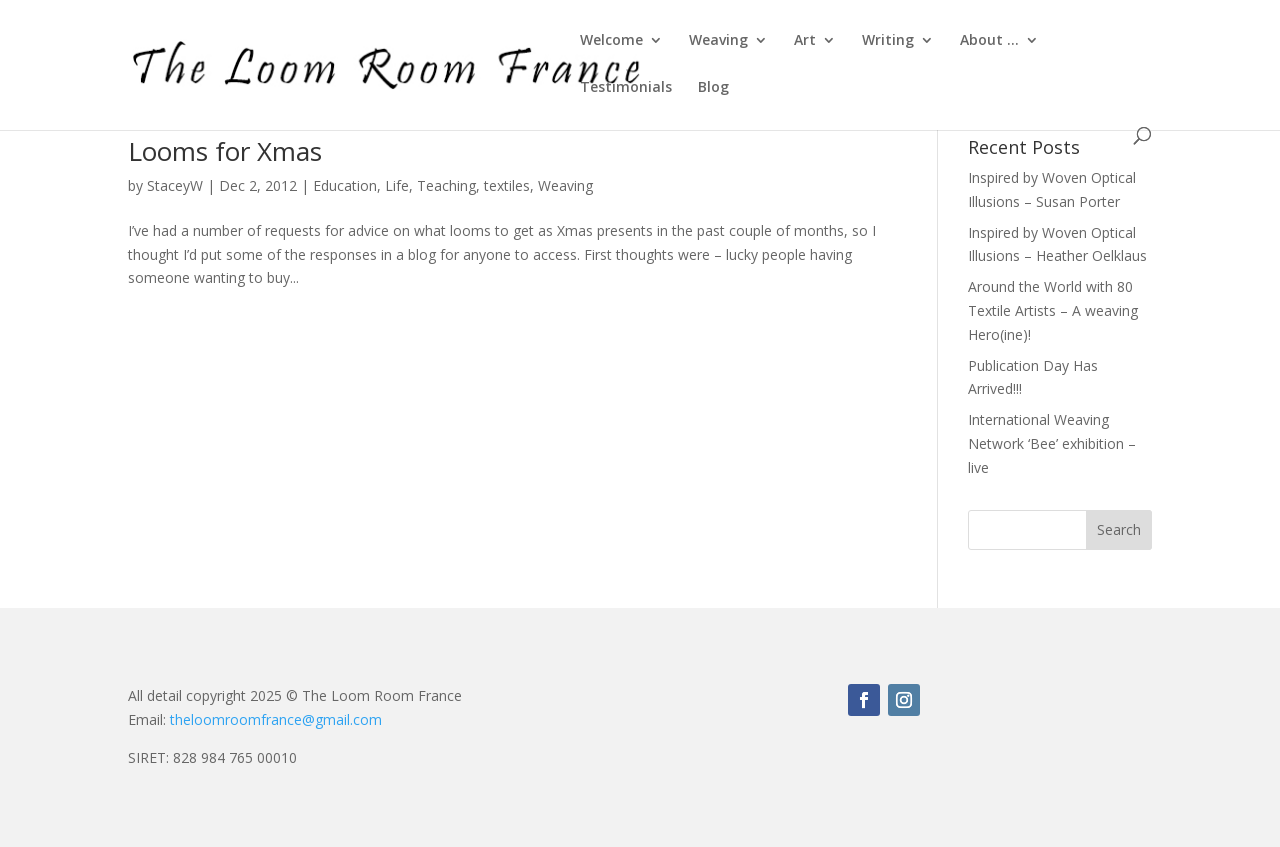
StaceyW (175, 185)
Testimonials (626, 88)
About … (989, 41)
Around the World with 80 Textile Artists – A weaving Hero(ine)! (1053, 310)
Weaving (718, 41)
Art (805, 41)
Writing (888, 41)
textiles (507, 185)
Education (345, 185)
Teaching (446, 185)
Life (397, 185)
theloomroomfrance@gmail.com (276, 719)
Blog (713, 88)
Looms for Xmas (225, 151)
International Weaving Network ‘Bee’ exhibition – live (1052, 443)
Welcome (611, 41)
